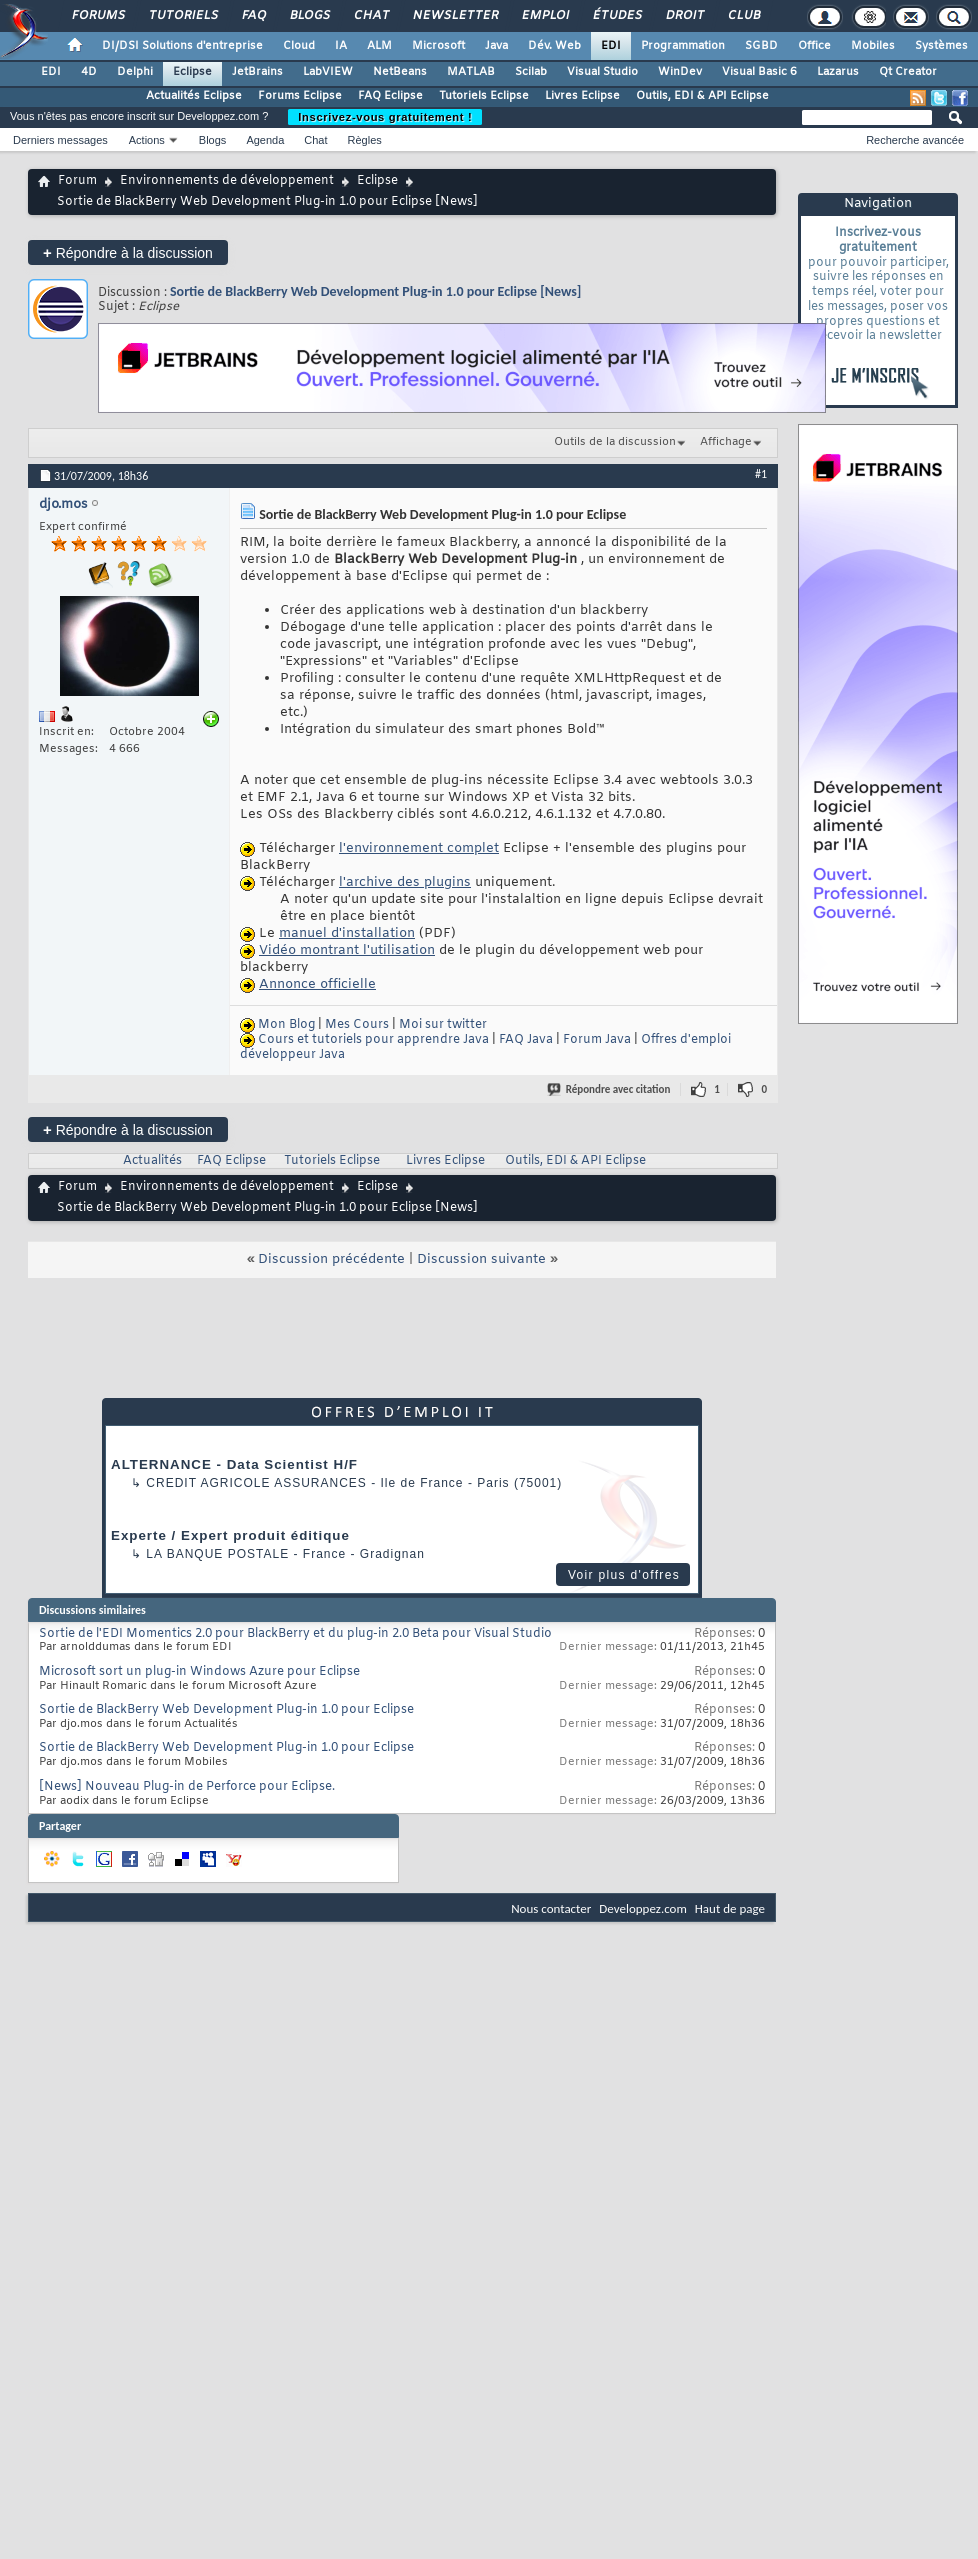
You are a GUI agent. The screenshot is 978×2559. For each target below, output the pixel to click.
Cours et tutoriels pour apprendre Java (373, 1040)
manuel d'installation (347, 933)
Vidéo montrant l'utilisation (347, 950)
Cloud (299, 46)
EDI (611, 46)
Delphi (135, 72)
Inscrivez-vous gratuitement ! (385, 117)
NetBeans (400, 72)
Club (743, 16)
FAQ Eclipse (390, 96)
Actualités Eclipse (194, 96)
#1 (761, 474)
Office (814, 46)
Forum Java (597, 1040)
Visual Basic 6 (759, 72)
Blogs (309, 16)
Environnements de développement (227, 181)
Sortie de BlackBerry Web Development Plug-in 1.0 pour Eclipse (226, 1710)
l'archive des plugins (405, 882)
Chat (370, 16)
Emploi (544, 16)
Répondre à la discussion (128, 252)
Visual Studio (602, 72)
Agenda (265, 140)
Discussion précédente (331, 1259)
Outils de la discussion (615, 442)
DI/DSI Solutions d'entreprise (182, 46)
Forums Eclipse (300, 96)
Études (616, 16)
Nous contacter (551, 1908)
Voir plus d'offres (624, 1575)
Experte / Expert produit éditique (230, 1535)
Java (496, 46)
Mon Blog (286, 1025)
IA (341, 46)
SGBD (761, 46)
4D (89, 72)
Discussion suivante (481, 1259)
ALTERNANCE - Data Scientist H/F (234, 1464)
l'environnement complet (419, 848)
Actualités (152, 1161)
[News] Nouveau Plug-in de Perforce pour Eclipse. (187, 1787)
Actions (147, 140)
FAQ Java (526, 1040)
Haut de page (730, 1908)
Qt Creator (908, 72)
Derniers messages (60, 140)
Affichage (726, 442)
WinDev (680, 72)
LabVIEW (328, 72)
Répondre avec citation (610, 1089)
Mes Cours (357, 1025)
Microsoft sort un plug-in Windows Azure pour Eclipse (199, 1672)
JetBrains (257, 72)
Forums (97, 16)
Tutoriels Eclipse (484, 96)
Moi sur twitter (443, 1025)
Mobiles (873, 46)
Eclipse (192, 72)
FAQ (253, 16)
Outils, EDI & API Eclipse (702, 96)
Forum (77, 181)
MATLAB (471, 72)
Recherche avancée (915, 140)
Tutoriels (182, 16)
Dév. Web (554, 46)
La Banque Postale (217, 1554)
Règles (365, 140)
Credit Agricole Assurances (256, 1483)
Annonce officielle (317, 984)
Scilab (531, 72)
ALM (379, 46)
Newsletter (454, 16)
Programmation (683, 46)
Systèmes (941, 46)
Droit (684, 16)
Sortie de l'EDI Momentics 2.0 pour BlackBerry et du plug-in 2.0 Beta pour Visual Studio (295, 1634)
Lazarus (838, 72)
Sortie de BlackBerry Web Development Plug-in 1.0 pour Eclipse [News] (375, 291)
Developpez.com (643, 1908)
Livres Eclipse (582, 96)
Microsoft (438, 46)
